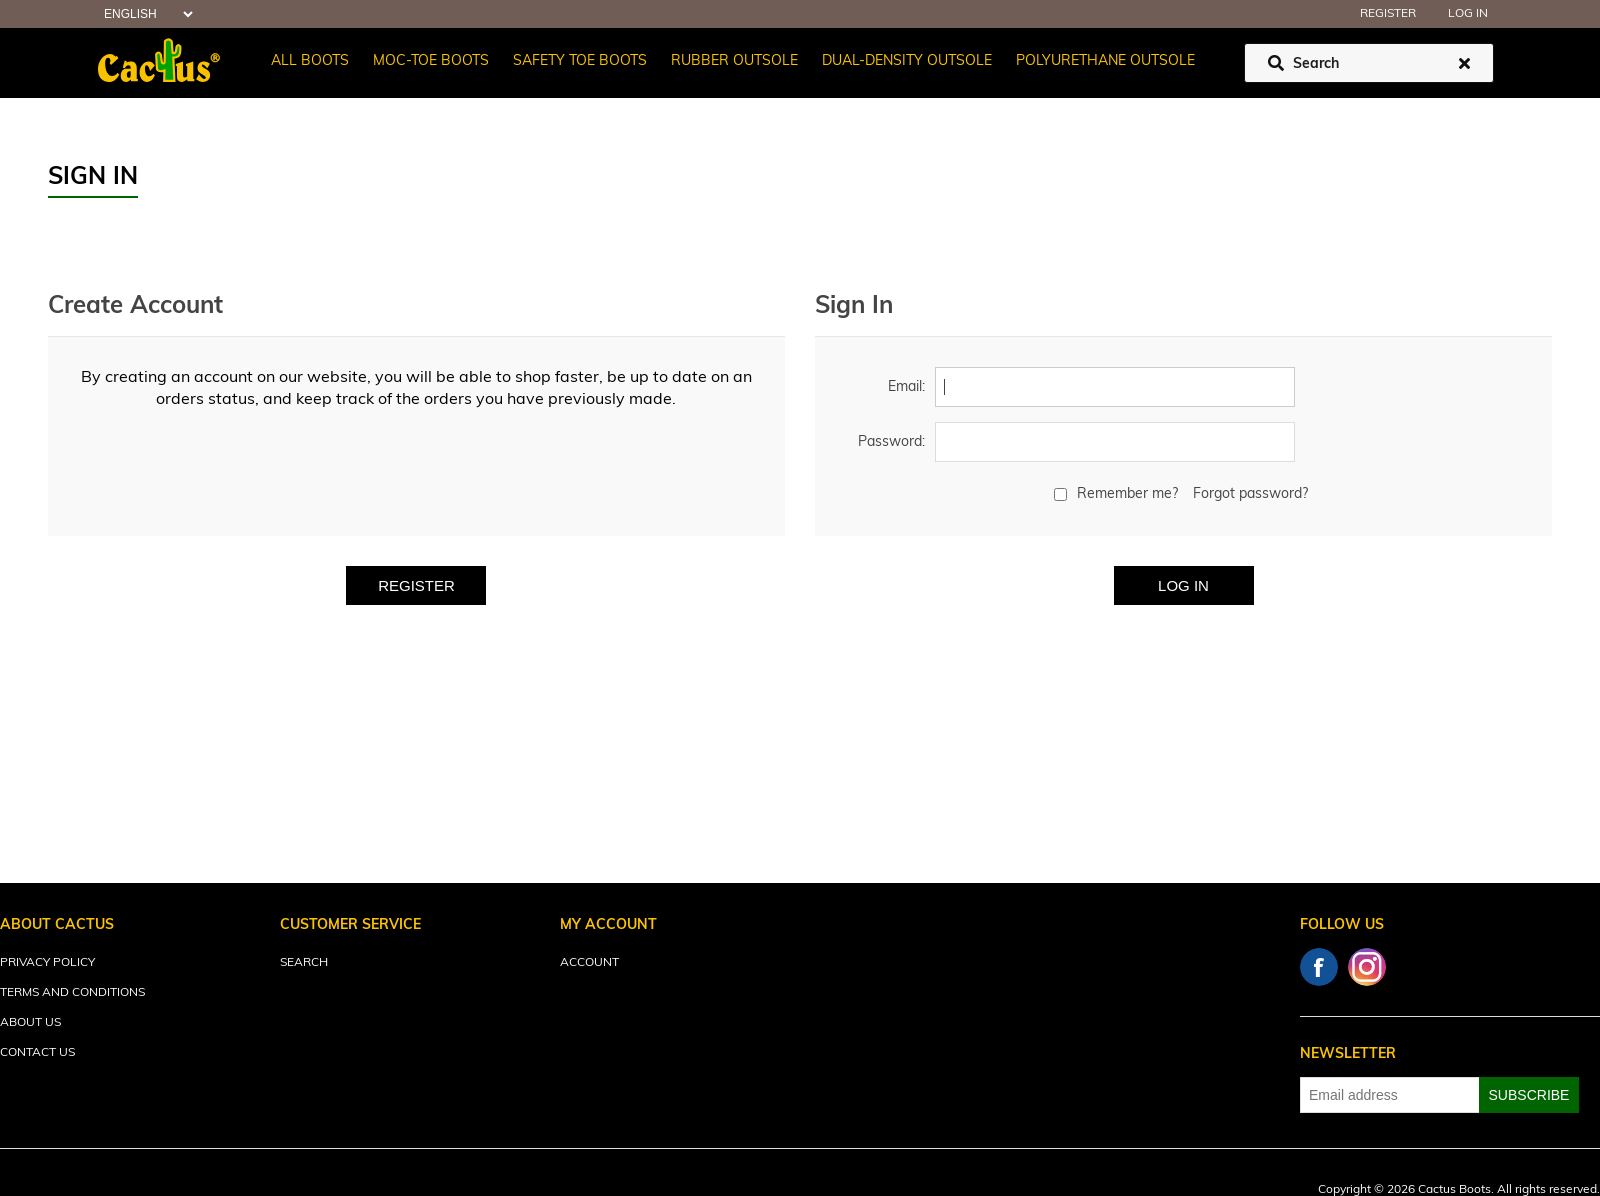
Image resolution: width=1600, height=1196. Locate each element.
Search (304, 963)
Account (589, 963)
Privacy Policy (47, 963)
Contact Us (37, 1053)
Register (1388, 14)
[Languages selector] (146, 14)
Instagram (1367, 967)
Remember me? (1127, 494)
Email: (906, 387)
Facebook (1319, 967)
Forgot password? (1250, 494)
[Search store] (1369, 63)
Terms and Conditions (72, 993)
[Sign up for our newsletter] (1390, 1095)
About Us (30, 1023)
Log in (1468, 14)
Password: (891, 442)
